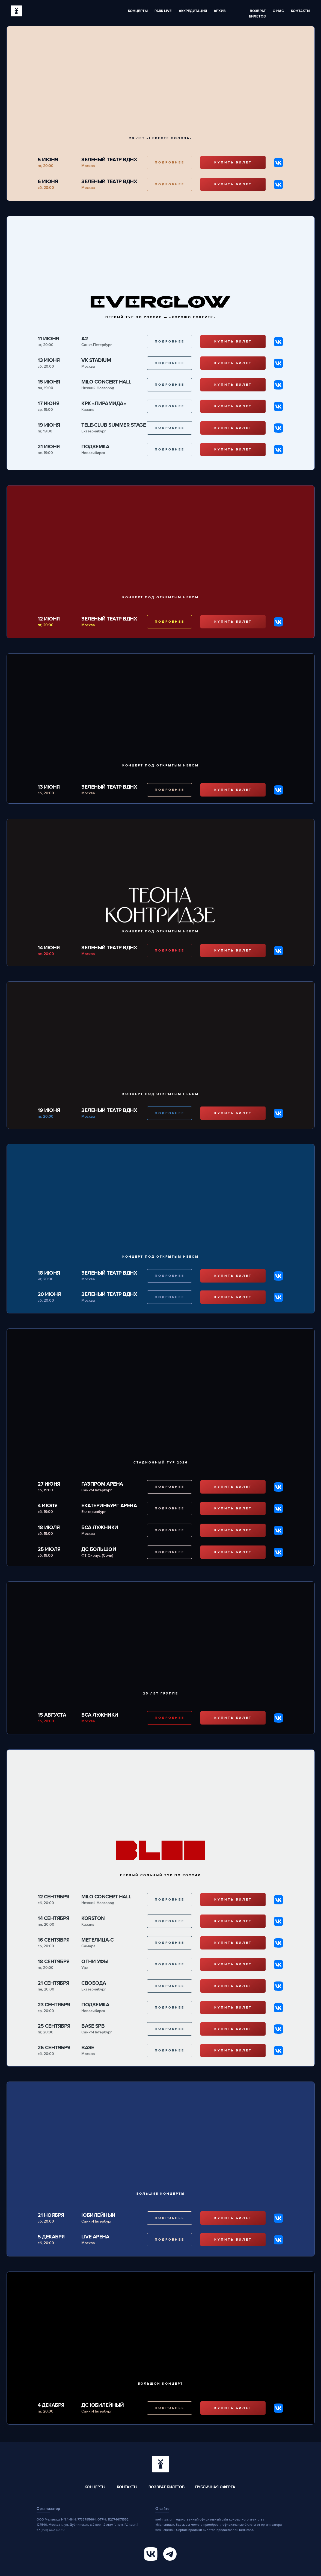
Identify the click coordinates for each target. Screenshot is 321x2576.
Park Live (163, 10)
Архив (220, 10)
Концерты (138, 10)
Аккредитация (193, 10)
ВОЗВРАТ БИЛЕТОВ (257, 13)
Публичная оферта (215, 2487)
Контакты (300, 10)
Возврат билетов (166, 2487)
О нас (278, 10)
